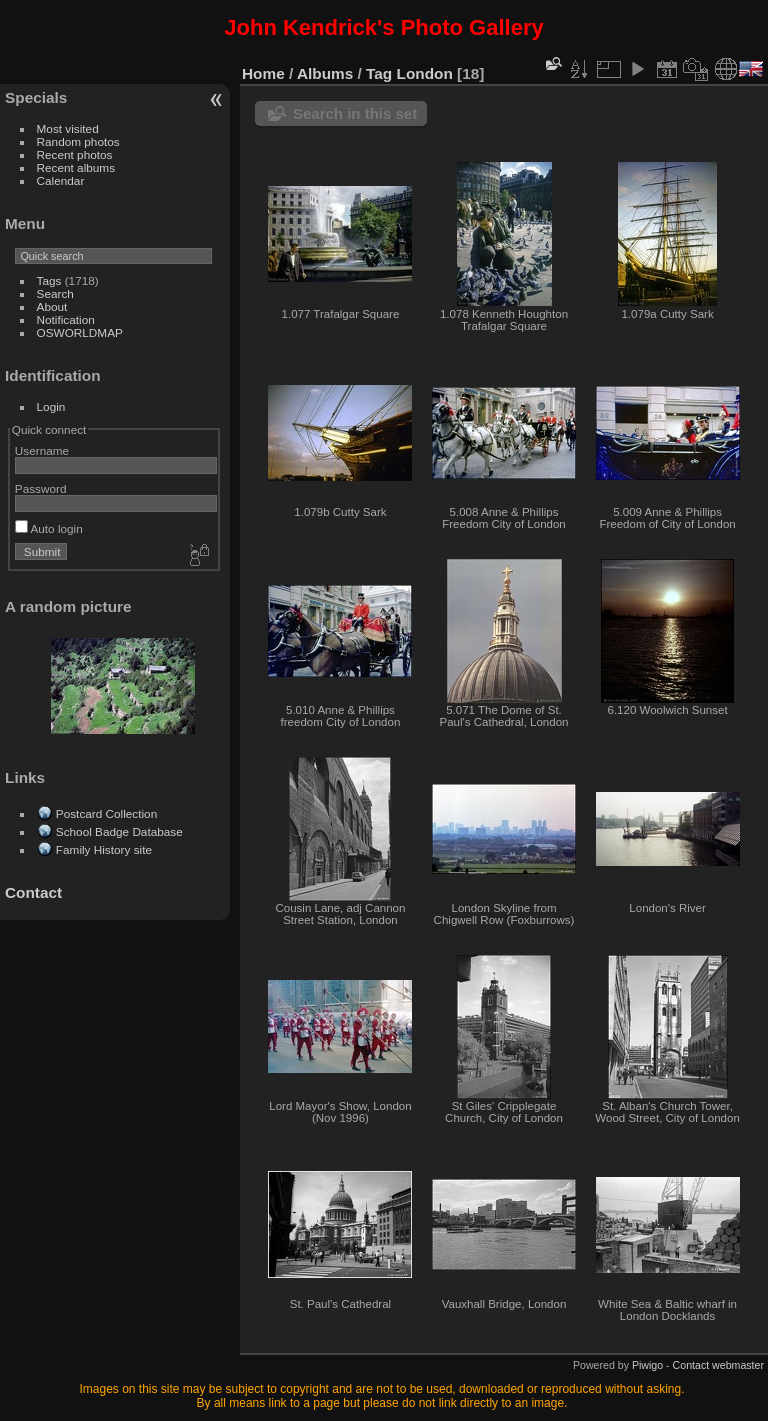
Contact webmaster (718, 1365)
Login (51, 406)
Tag (379, 73)
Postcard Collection (106, 813)
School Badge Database (119, 831)
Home (263, 73)
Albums (325, 73)
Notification (66, 319)
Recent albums (76, 167)
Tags (49, 280)
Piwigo (647, 1365)
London (425, 73)
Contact (33, 892)
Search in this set (355, 113)
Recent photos (75, 154)
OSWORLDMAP (80, 332)
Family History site (104, 849)
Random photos (78, 141)
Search (55, 293)
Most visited (68, 128)
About (52, 306)
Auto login (49, 528)
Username (42, 450)
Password (41, 488)
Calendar (61, 180)
